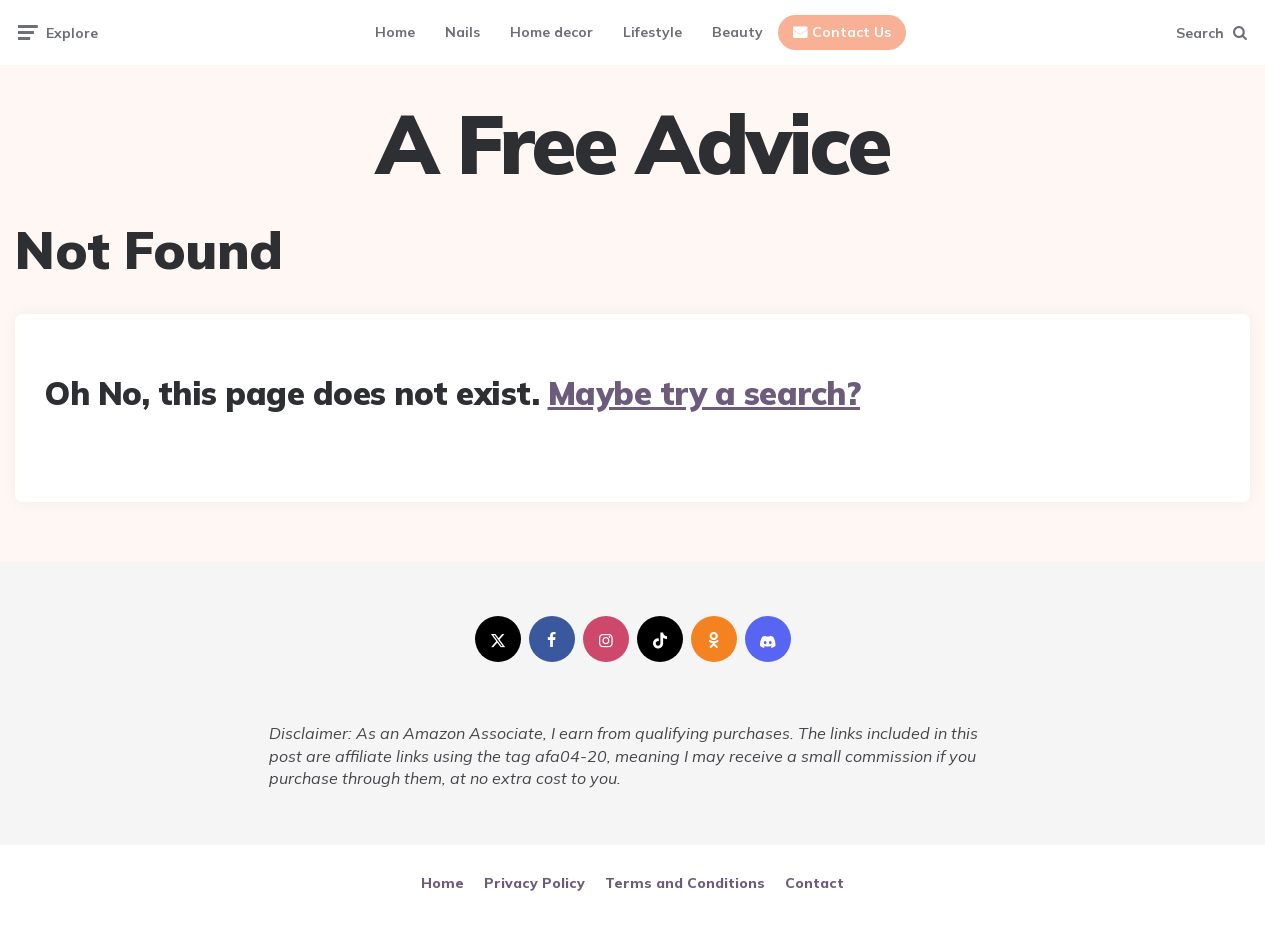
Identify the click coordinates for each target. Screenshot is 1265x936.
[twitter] (498, 639)
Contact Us (851, 32)
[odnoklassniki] (714, 639)
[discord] (768, 639)
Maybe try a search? (704, 393)
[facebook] (552, 639)
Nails (462, 32)
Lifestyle (652, 32)
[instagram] (606, 639)
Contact (814, 883)
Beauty (737, 32)
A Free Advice (632, 144)
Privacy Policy (534, 883)
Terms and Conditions (685, 883)
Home (395, 32)
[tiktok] (660, 639)
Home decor (551, 32)
